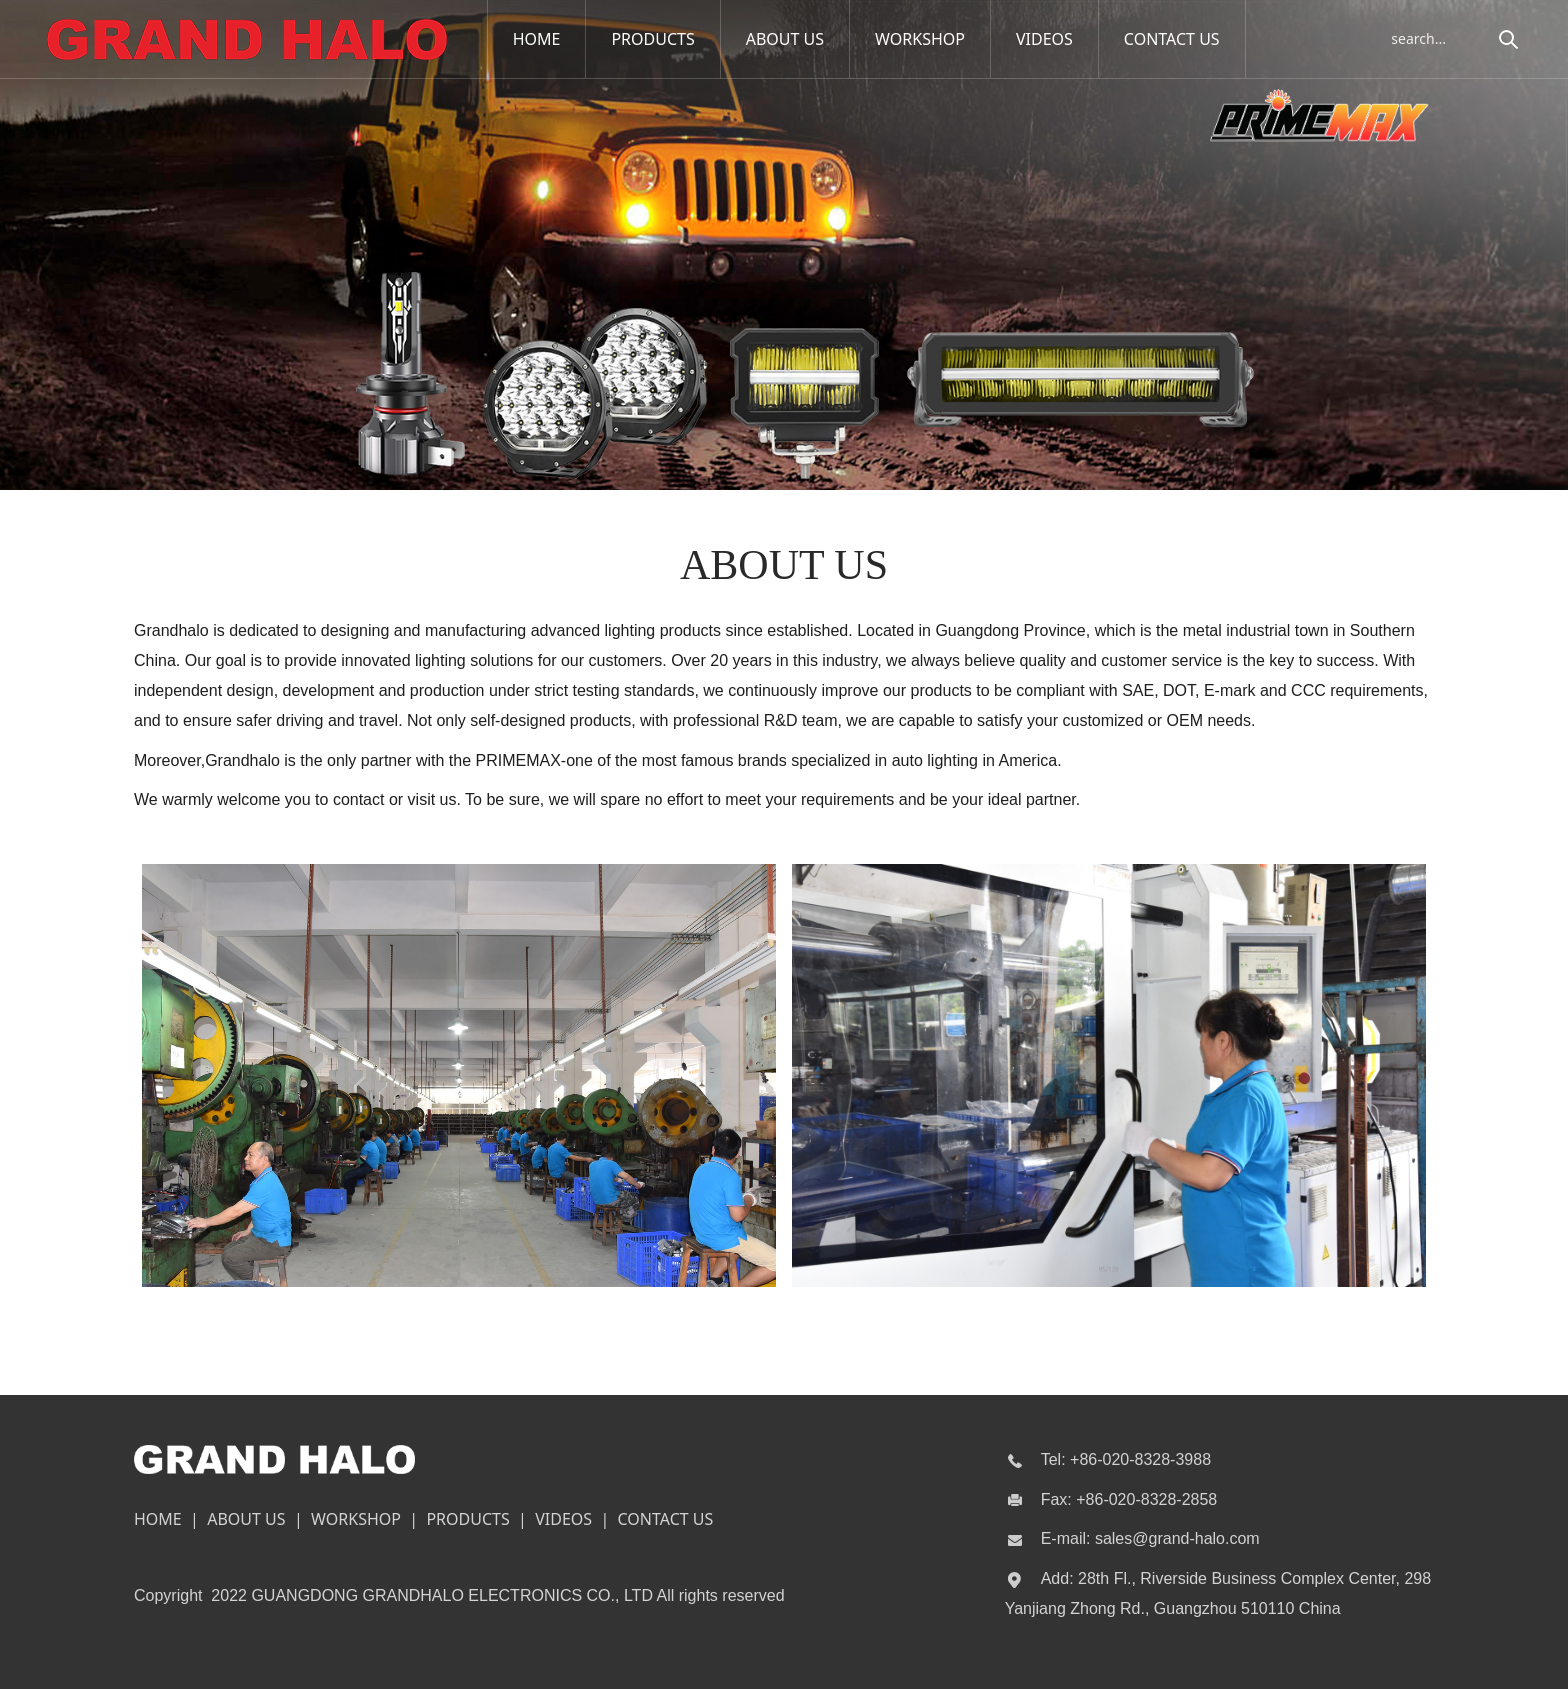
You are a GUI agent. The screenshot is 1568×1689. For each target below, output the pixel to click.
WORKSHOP (920, 39)
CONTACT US (1172, 39)
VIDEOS (1044, 39)
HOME (537, 39)
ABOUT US (785, 39)
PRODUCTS (653, 39)
